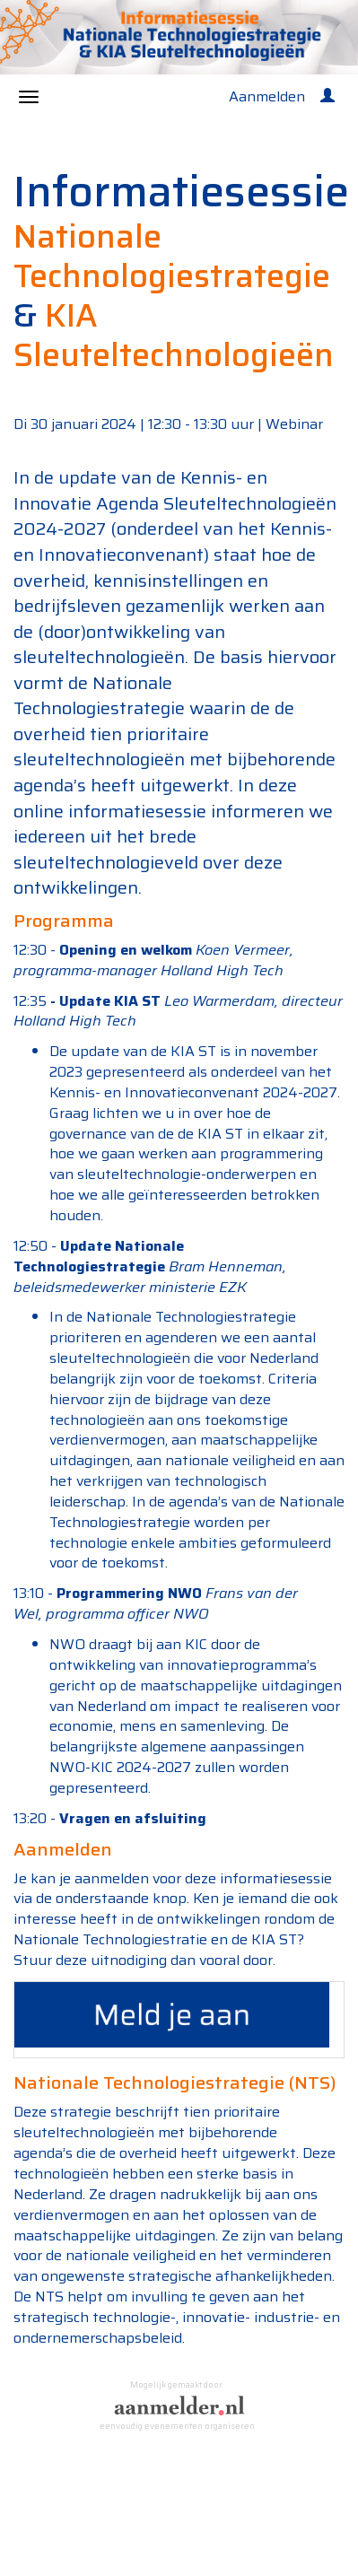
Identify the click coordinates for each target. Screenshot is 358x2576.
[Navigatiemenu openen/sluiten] (28, 97)
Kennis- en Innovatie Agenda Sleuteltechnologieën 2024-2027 (174, 503)
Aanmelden (267, 96)
